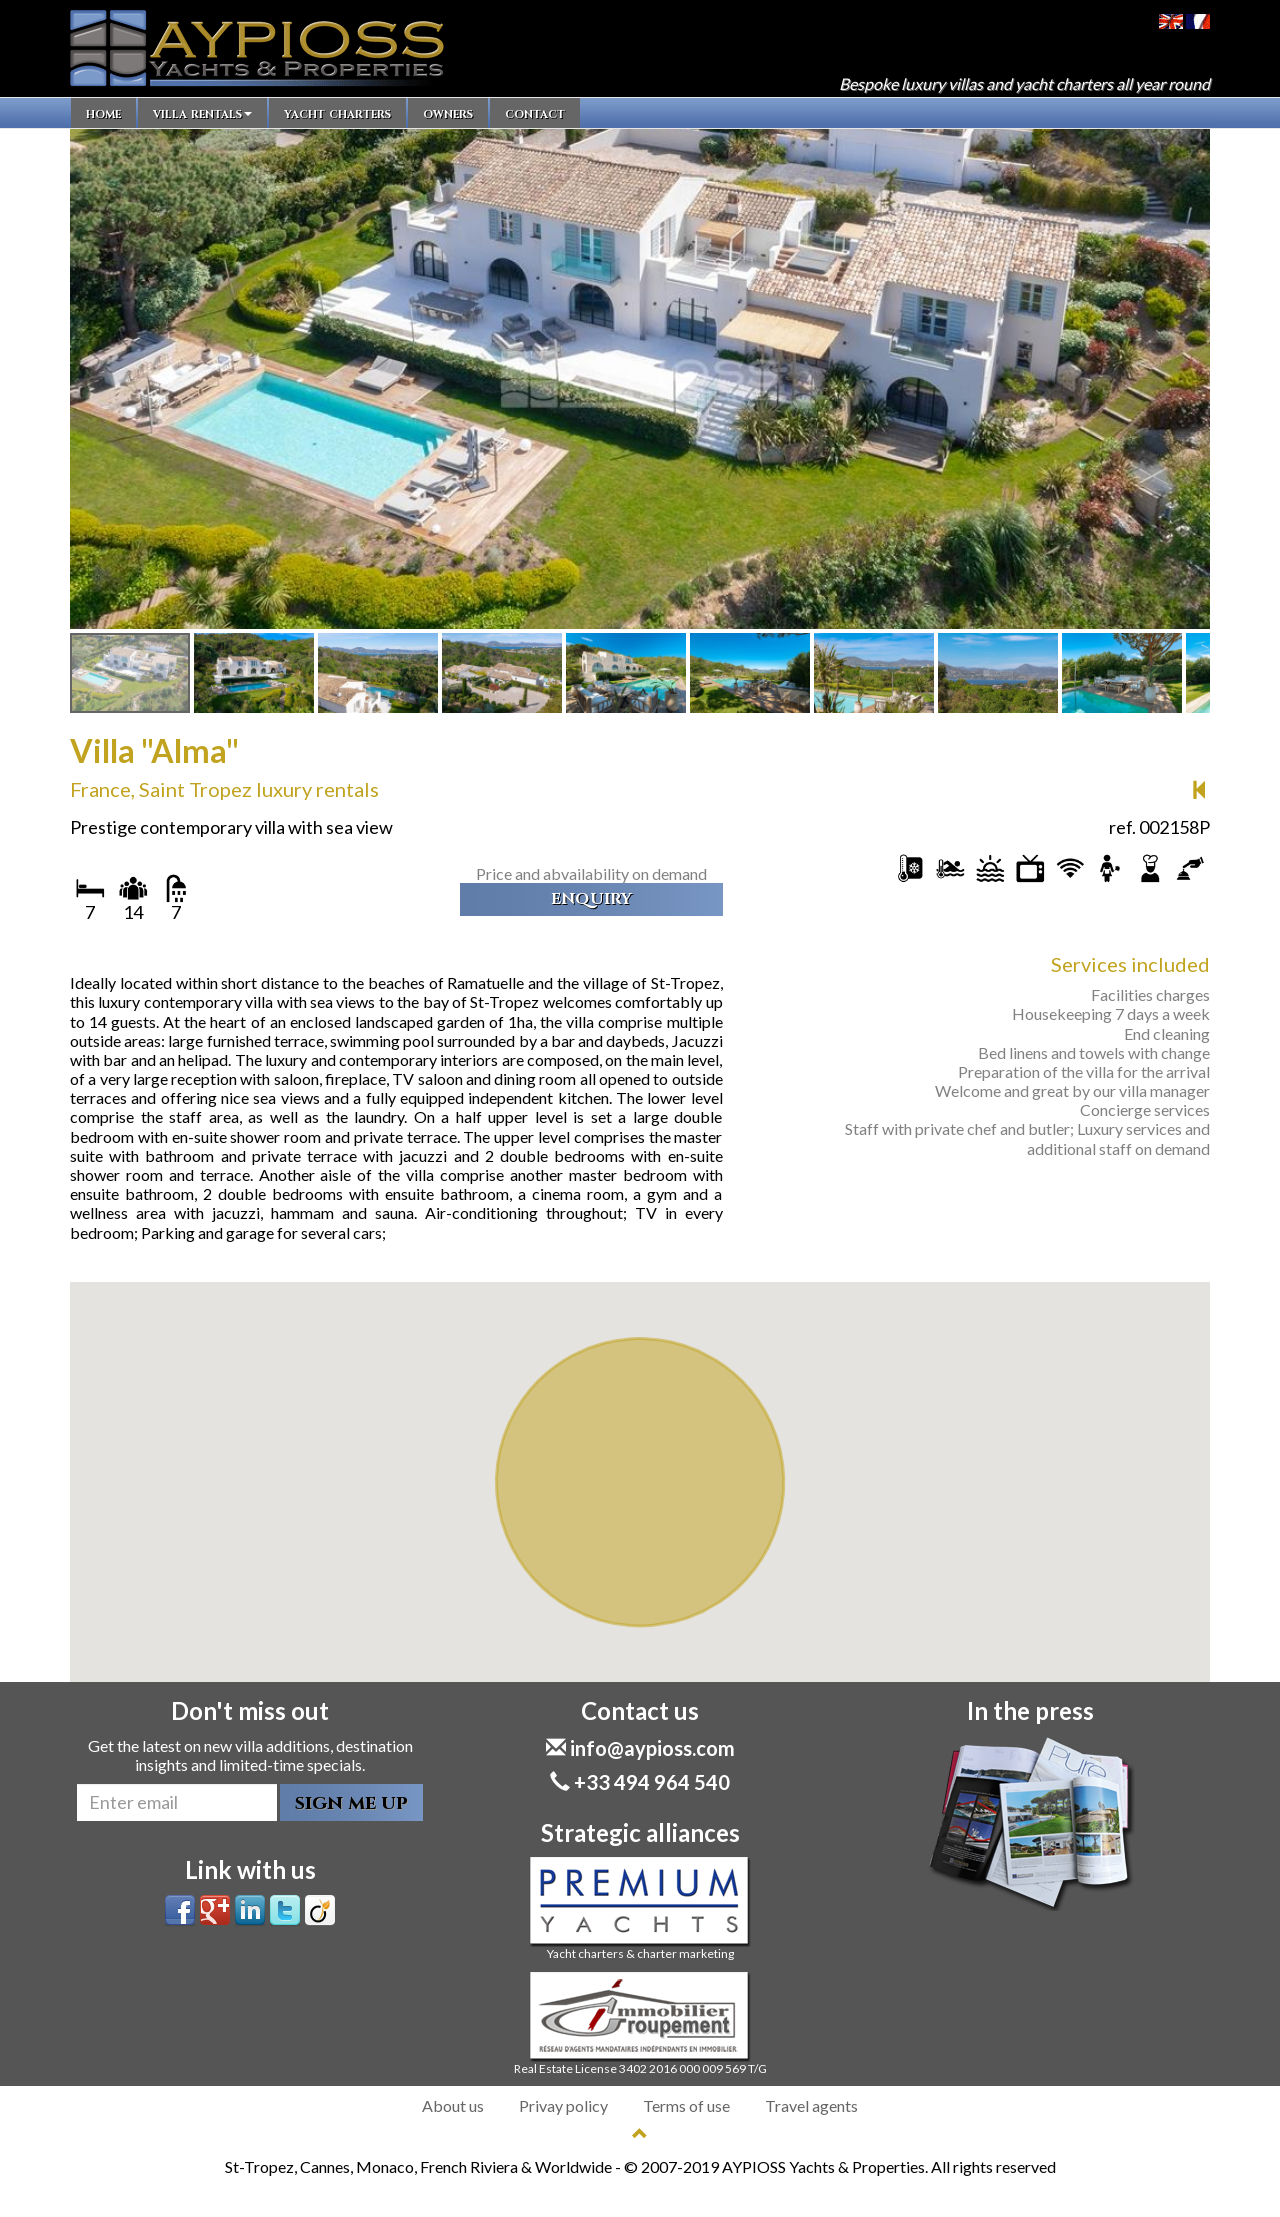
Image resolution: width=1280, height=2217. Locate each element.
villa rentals (202, 113)
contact (535, 113)
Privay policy (563, 2105)
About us (453, 2105)
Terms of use (686, 2105)
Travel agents (811, 2105)
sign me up (351, 1802)
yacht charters (337, 113)
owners (448, 113)
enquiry (591, 899)
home (103, 113)
